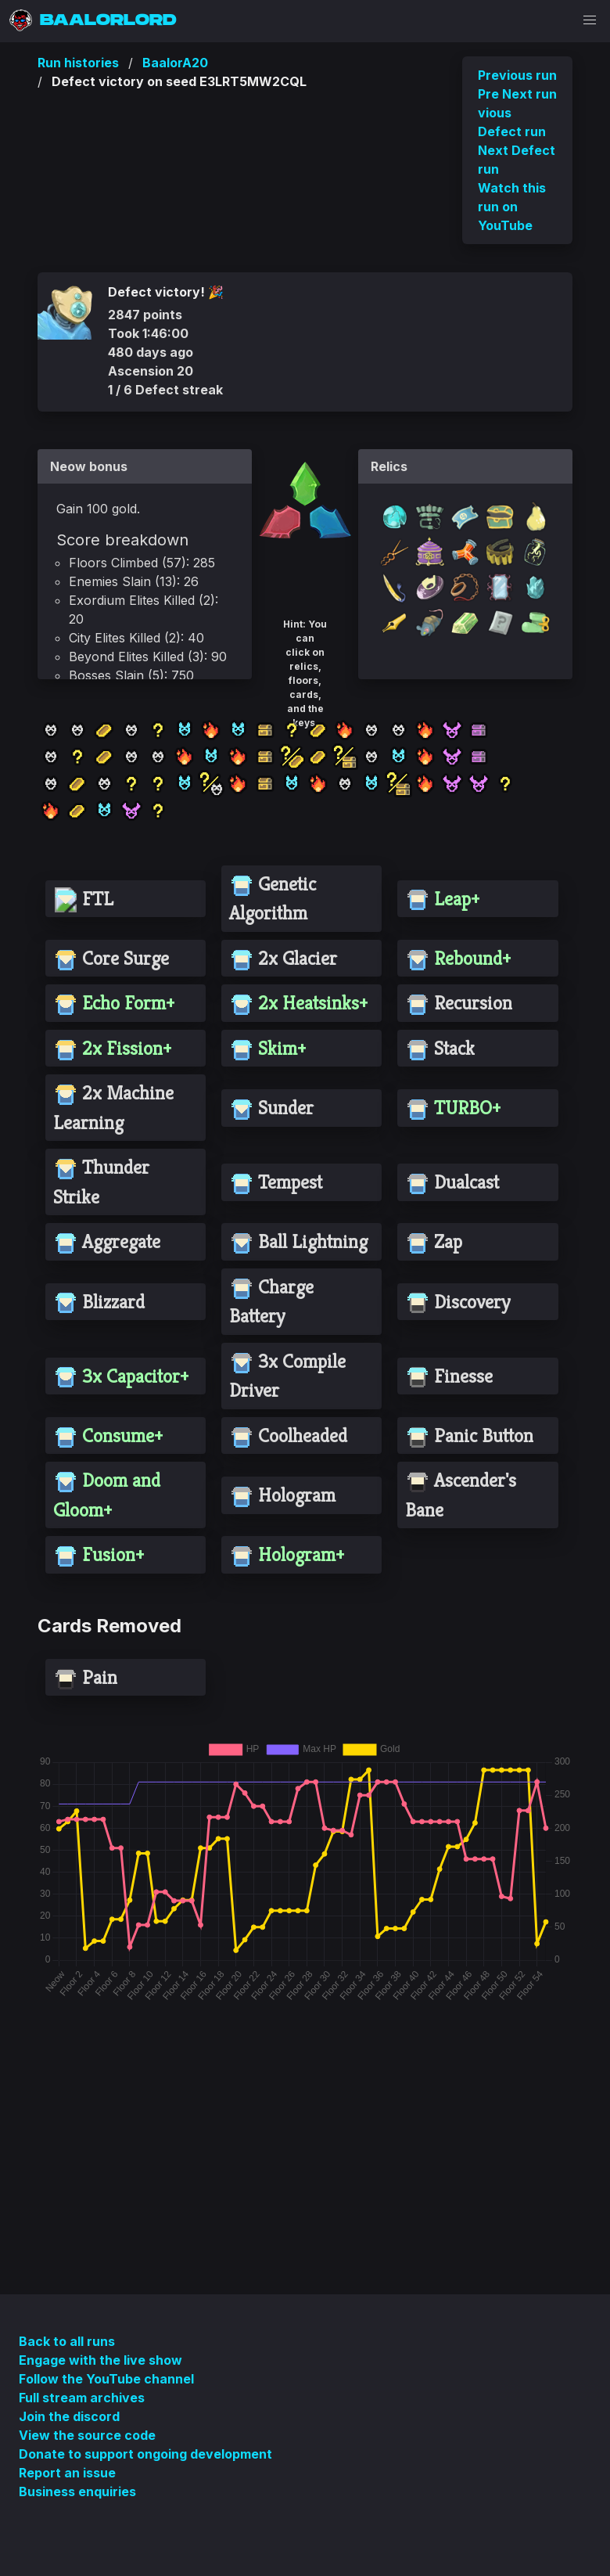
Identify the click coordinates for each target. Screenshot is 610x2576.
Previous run (517, 75)
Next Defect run (516, 159)
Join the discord (69, 2416)
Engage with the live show (100, 2360)
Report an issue (67, 2473)
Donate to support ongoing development (145, 2454)
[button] (589, 20)
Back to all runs (67, 2341)
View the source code (87, 2435)
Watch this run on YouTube (512, 206)
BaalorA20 (175, 62)
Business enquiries (77, 2491)
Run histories (78, 62)
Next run (529, 94)
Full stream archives (82, 2397)
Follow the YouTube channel (106, 2379)
